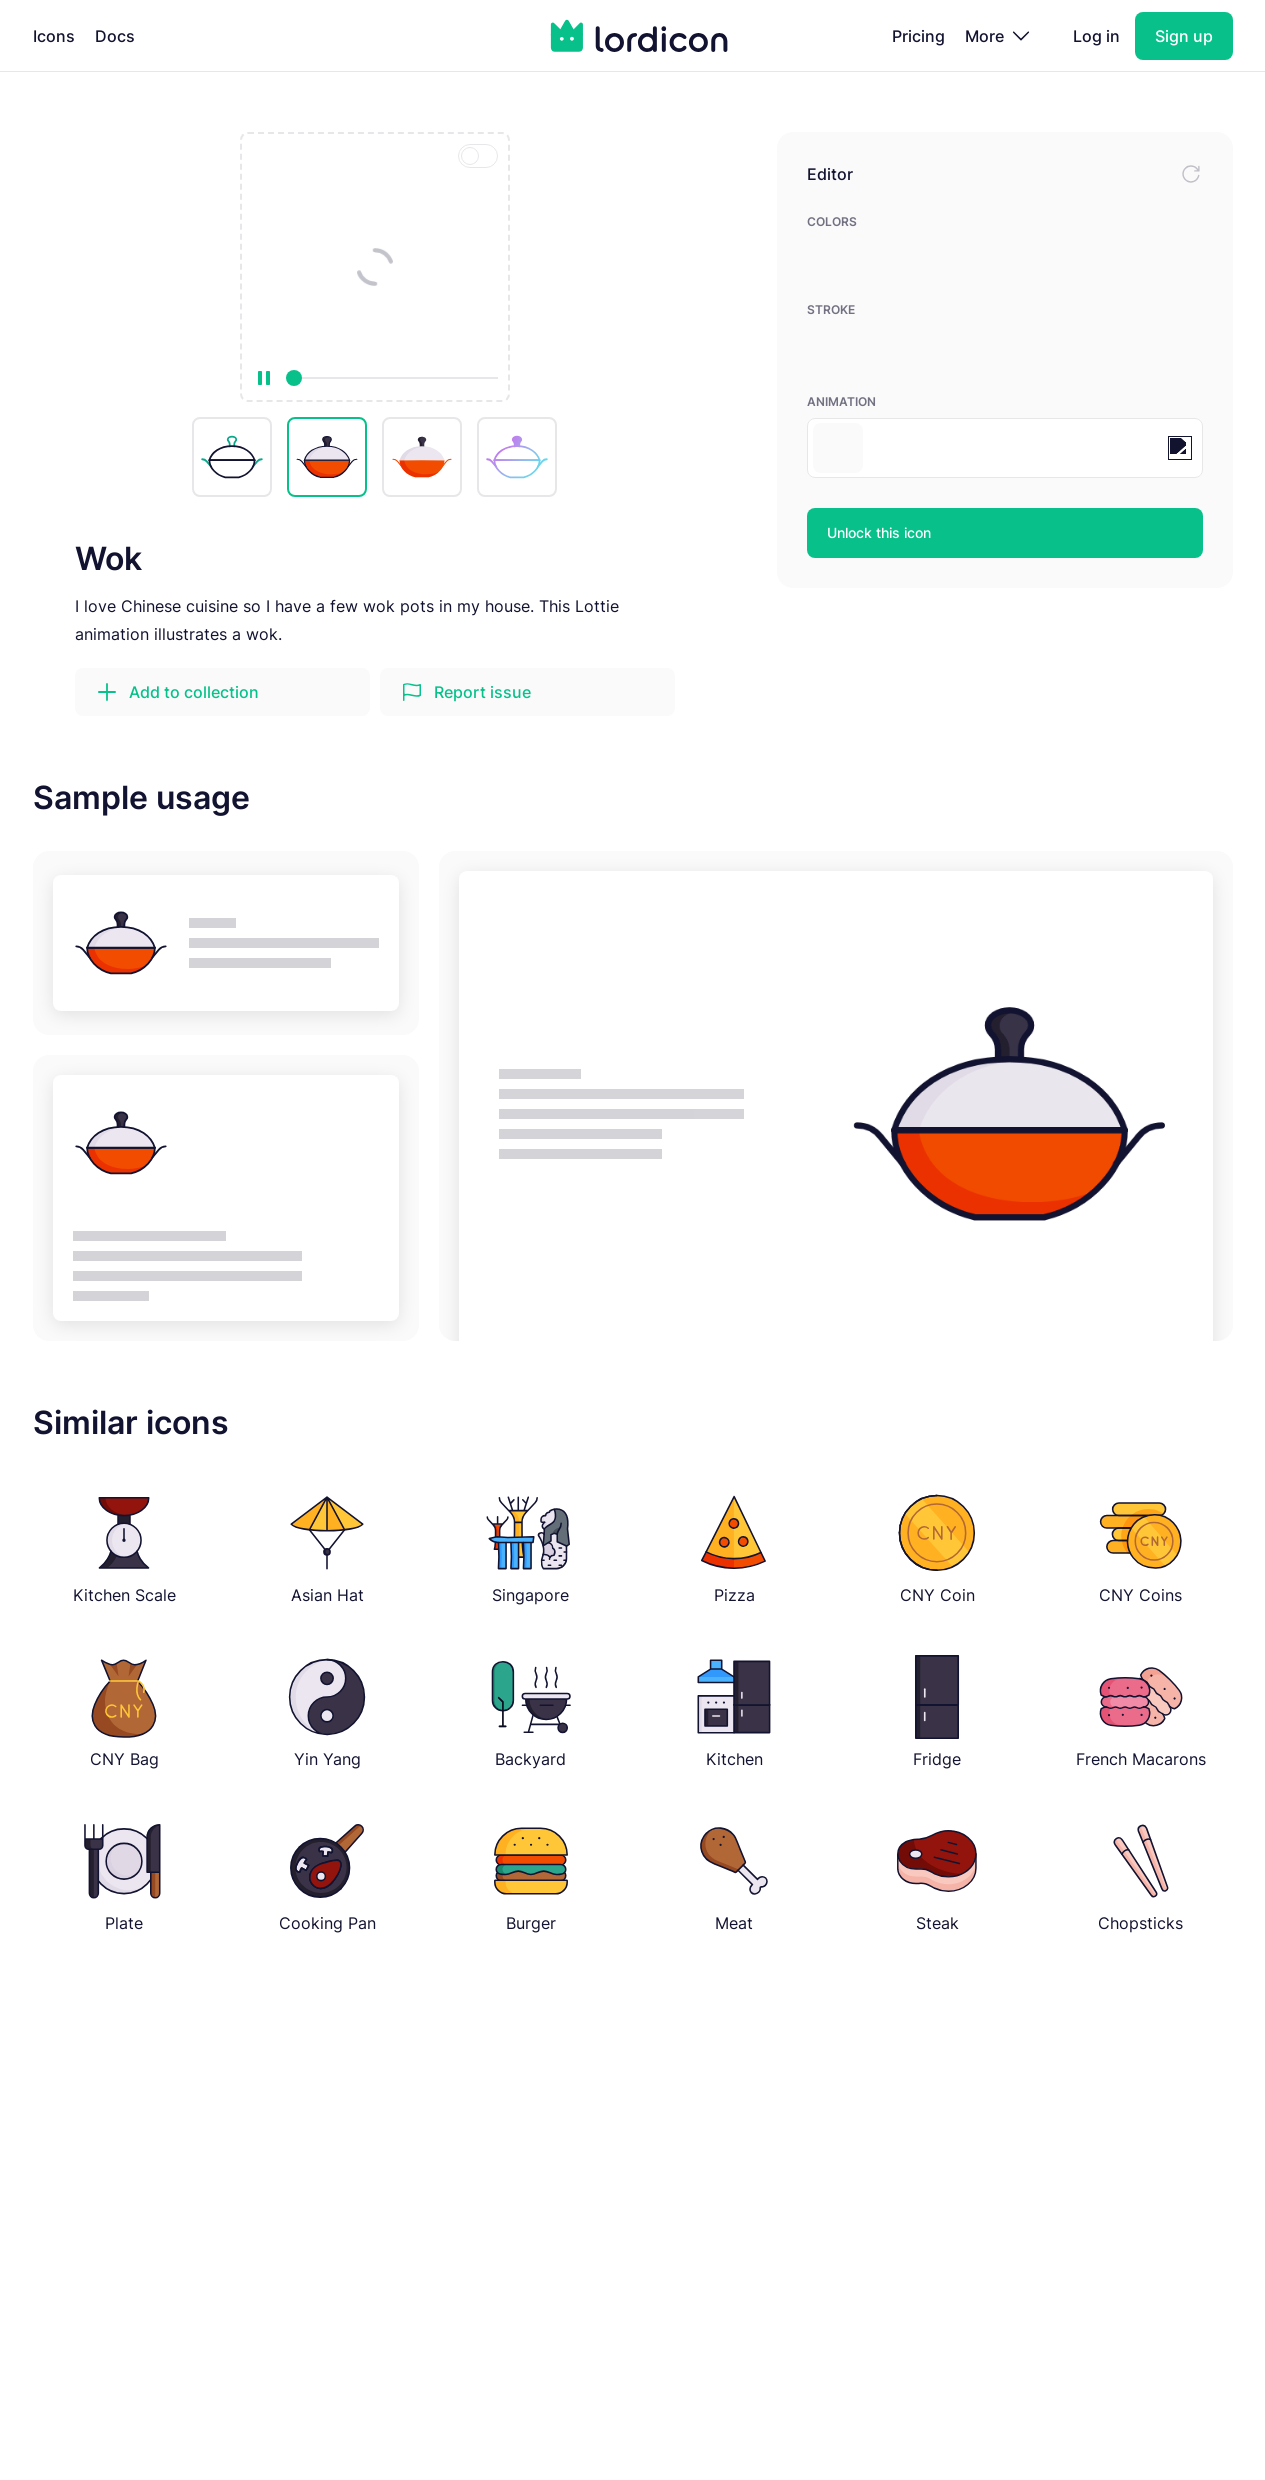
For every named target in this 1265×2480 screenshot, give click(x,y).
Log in (1096, 36)
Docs (115, 36)
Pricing (918, 36)
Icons (54, 36)
